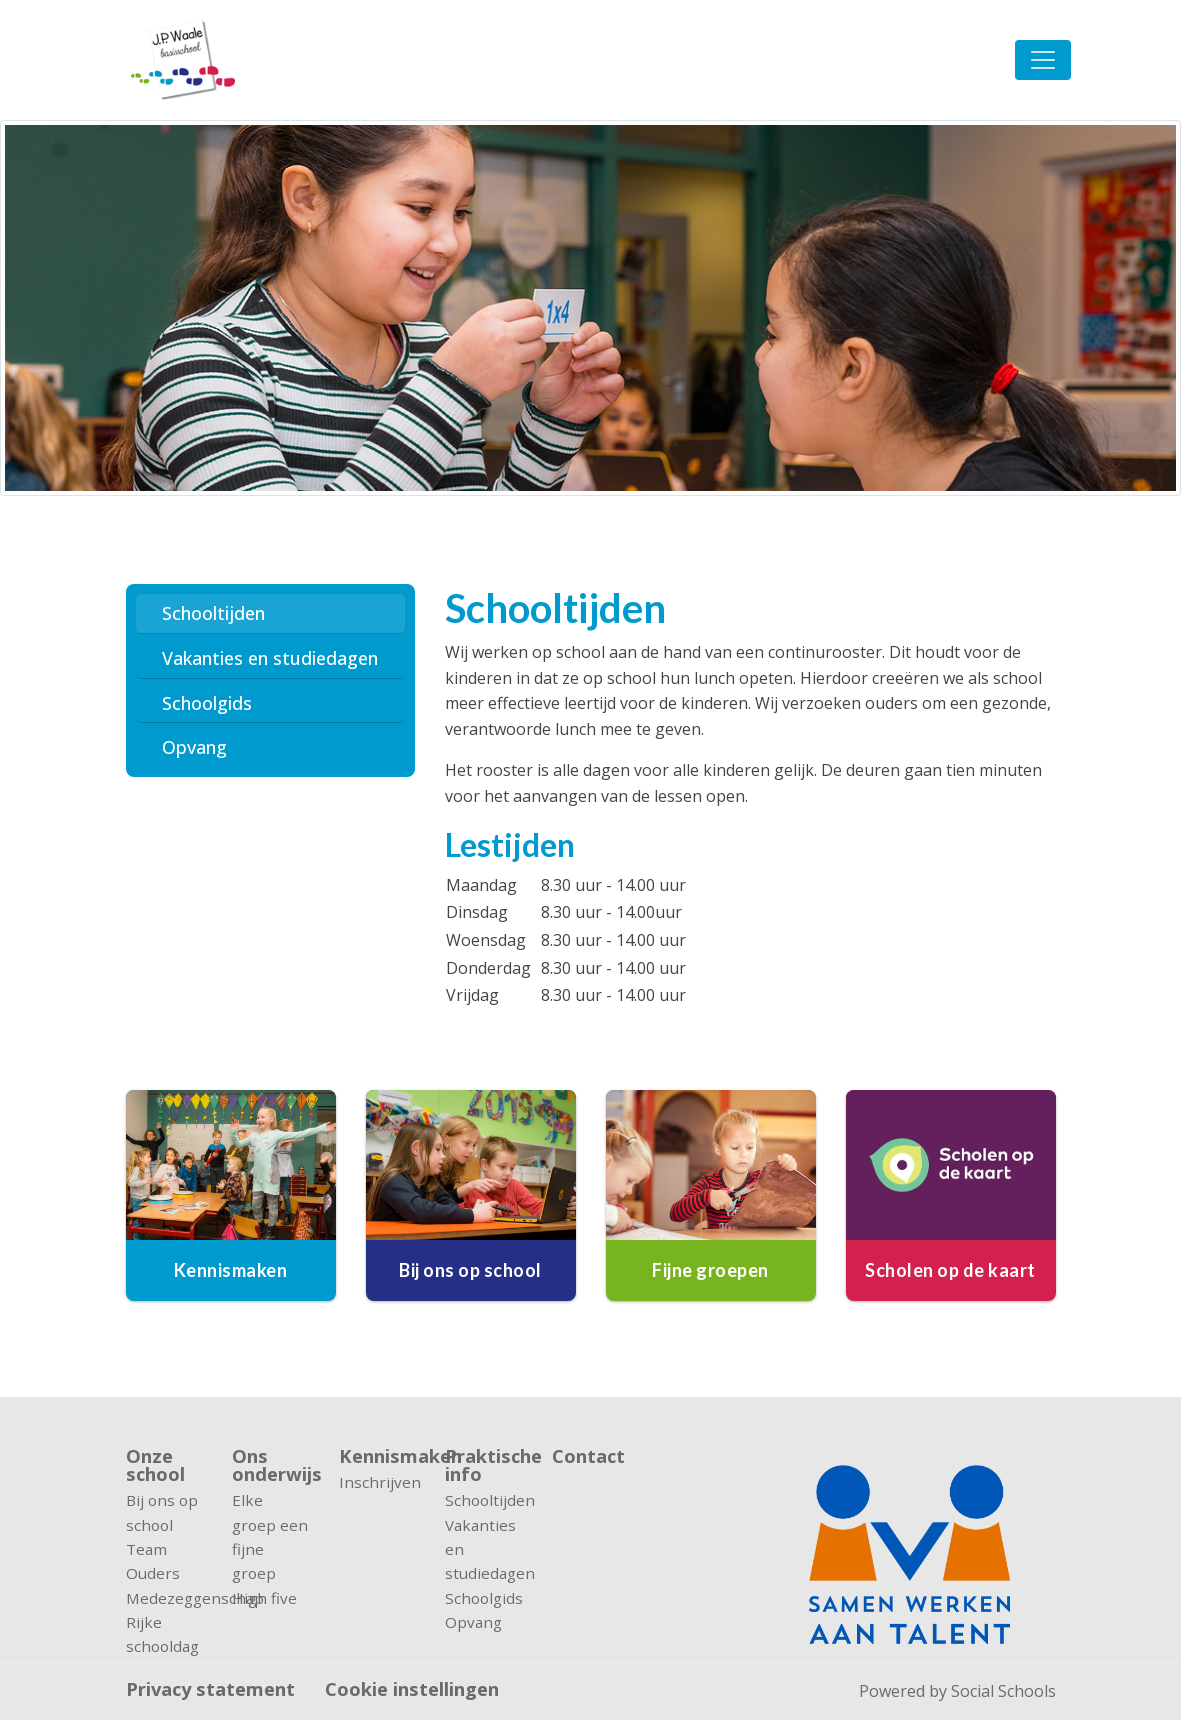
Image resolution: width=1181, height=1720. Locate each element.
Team (146, 1549)
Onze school (155, 1465)
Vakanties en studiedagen (270, 658)
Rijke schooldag (162, 1634)
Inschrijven (377, 1482)
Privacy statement (210, 1689)
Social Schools (1003, 1691)
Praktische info (483, 1465)
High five (264, 1598)
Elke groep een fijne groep (270, 1536)
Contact (588, 1457)
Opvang (194, 747)
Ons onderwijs (270, 1465)
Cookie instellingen (412, 1689)
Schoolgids (207, 703)
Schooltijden (213, 613)
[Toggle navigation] (1043, 60)
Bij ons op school (162, 1512)
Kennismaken (377, 1456)
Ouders (153, 1573)
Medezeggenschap (164, 1598)
